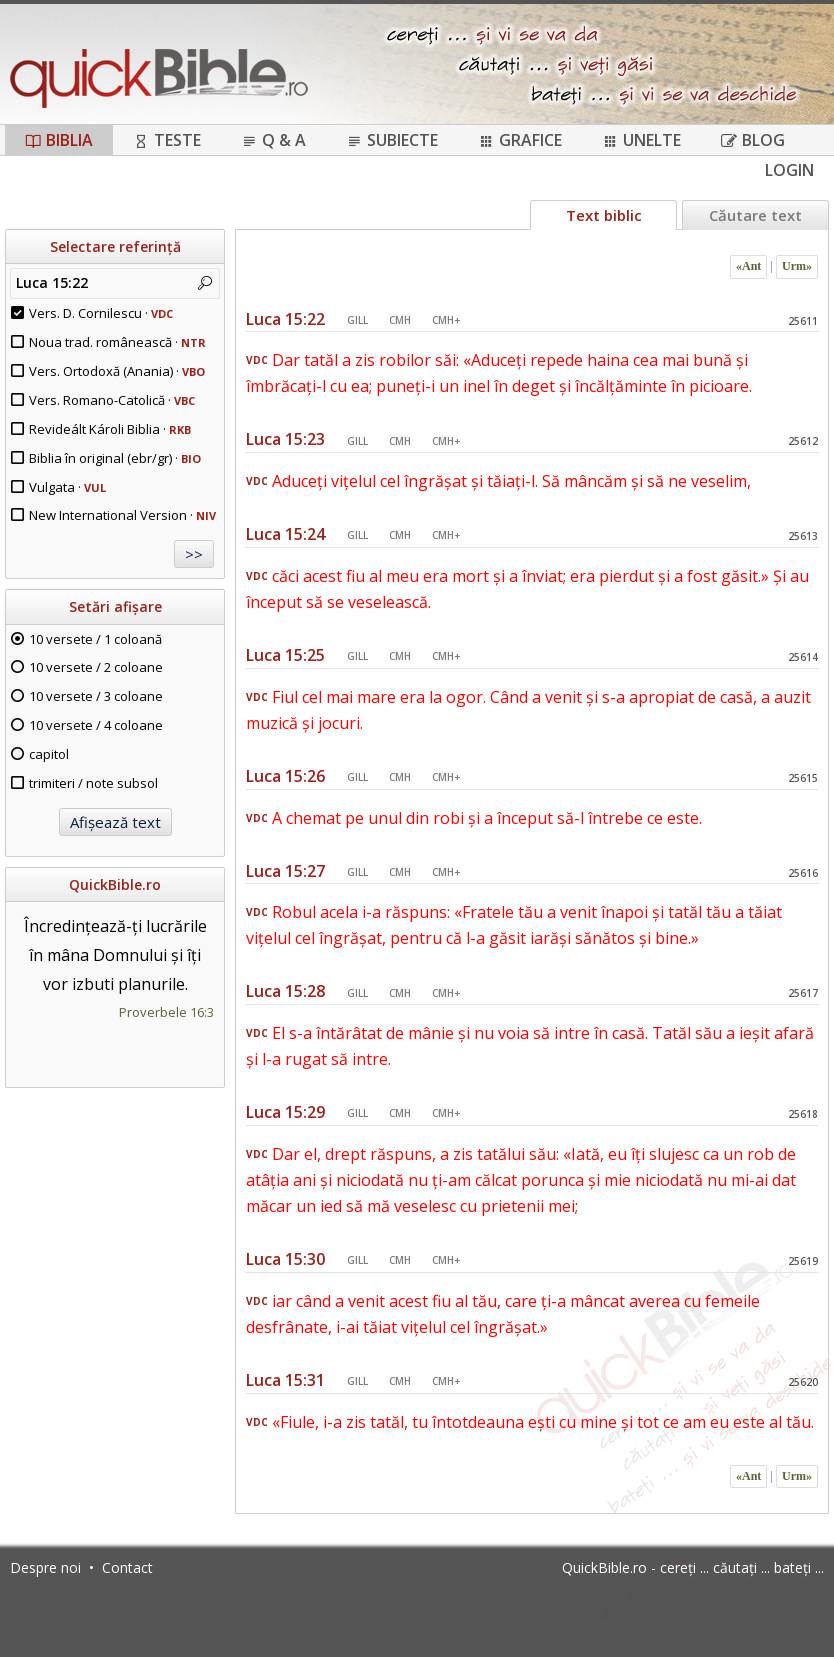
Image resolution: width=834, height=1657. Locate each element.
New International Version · (122, 515)
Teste (167, 140)
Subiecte (392, 140)
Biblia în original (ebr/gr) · (115, 458)
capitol (49, 754)
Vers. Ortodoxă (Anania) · (117, 371)
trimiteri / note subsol (93, 783)
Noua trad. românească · (117, 342)
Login (789, 170)
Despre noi (45, 1567)
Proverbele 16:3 (166, 1012)
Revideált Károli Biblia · (110, 429)
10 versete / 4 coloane (96, 725)
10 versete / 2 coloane (96, 667)
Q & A (273, 140)
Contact (127, 1567)
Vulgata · (67, 487)
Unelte (641, 140)
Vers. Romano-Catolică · (112, 400)
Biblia (59, 140)
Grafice (520, 140)
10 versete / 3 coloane (96, 696)
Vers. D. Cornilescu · (101, 313)
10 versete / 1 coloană (95, 639)
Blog (753, 140)
